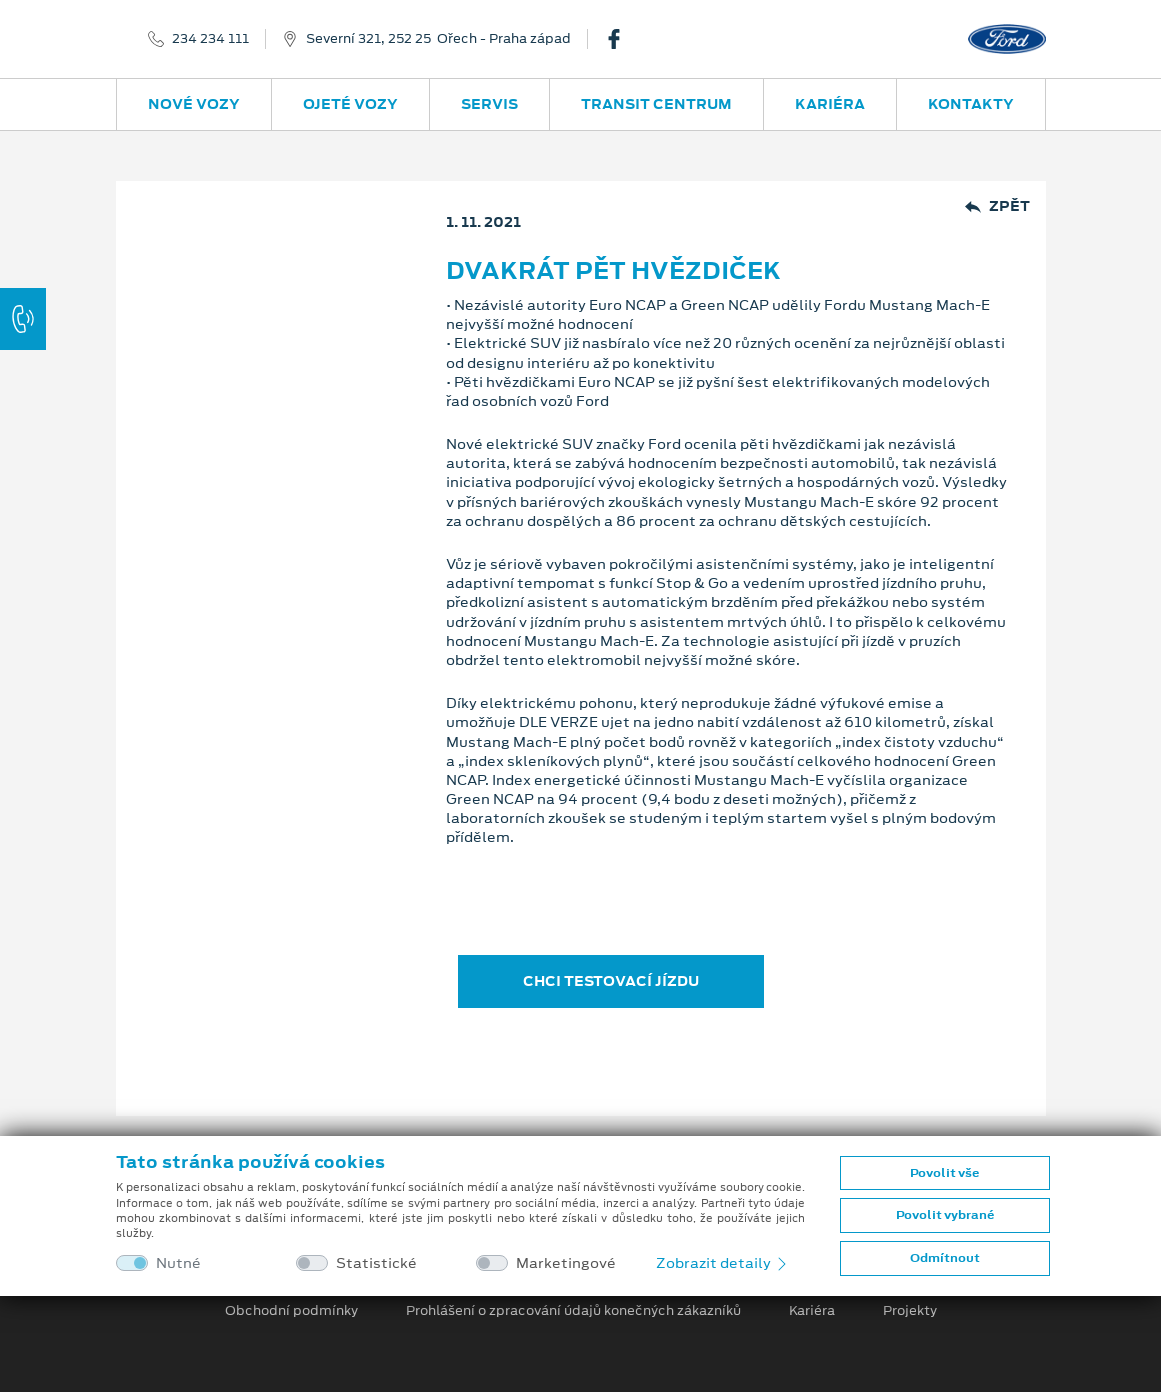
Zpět (997, 206)
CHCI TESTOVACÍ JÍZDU (611, 981)
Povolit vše (944, 1173)
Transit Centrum (656, 104)
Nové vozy (194, 104)
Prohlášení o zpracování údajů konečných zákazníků (573, 1311)
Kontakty (971, 104)
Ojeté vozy (350, 104)
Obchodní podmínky (291, 1311)
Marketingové (566, 1263)
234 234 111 (210, 39)
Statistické (376, 1263)
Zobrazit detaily (723, 1263)
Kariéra (830, 104)
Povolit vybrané (945, 1215)
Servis (489, 104)
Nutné (178, 1263)
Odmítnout (945, 1258)
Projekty (910, 1311)
